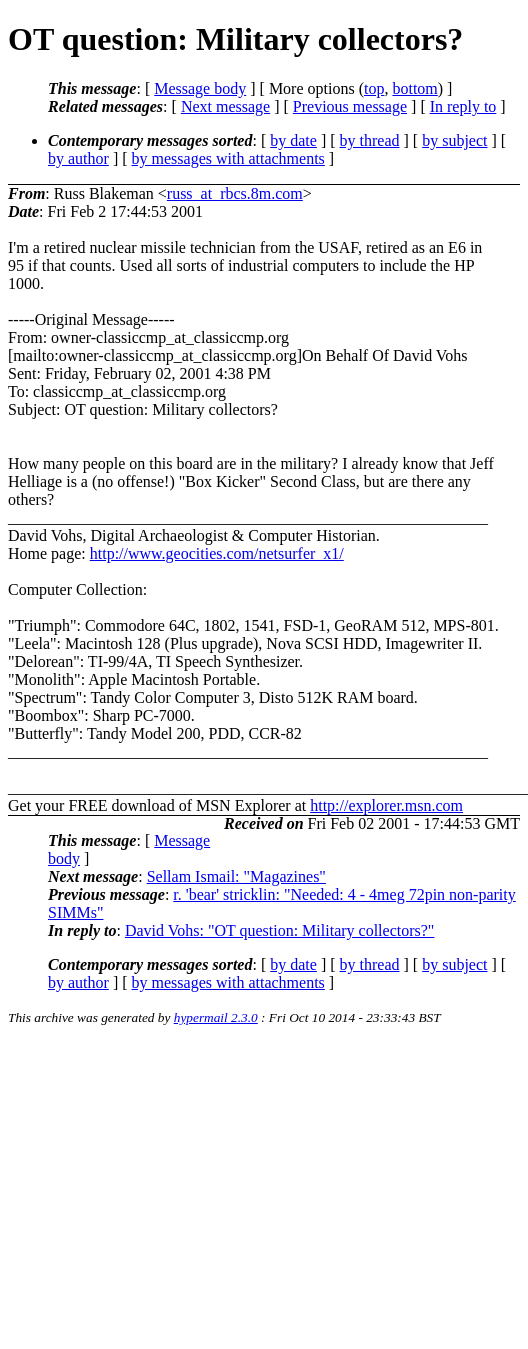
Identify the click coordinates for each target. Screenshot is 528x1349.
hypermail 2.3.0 (216, 1017)
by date (293, 140)
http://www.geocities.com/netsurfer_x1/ (217, 553)
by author (78, 158)
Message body (200, 88)
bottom (414, 88)
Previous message (350, 106)
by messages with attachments (228, 158)
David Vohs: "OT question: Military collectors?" (279, 930)
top (374, 88)
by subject (454, 140)
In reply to (463, 106)
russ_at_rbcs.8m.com (235, 193)
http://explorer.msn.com (386, 805)
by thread (370, 140)
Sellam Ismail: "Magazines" (236, 876)
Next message (225, 106)
